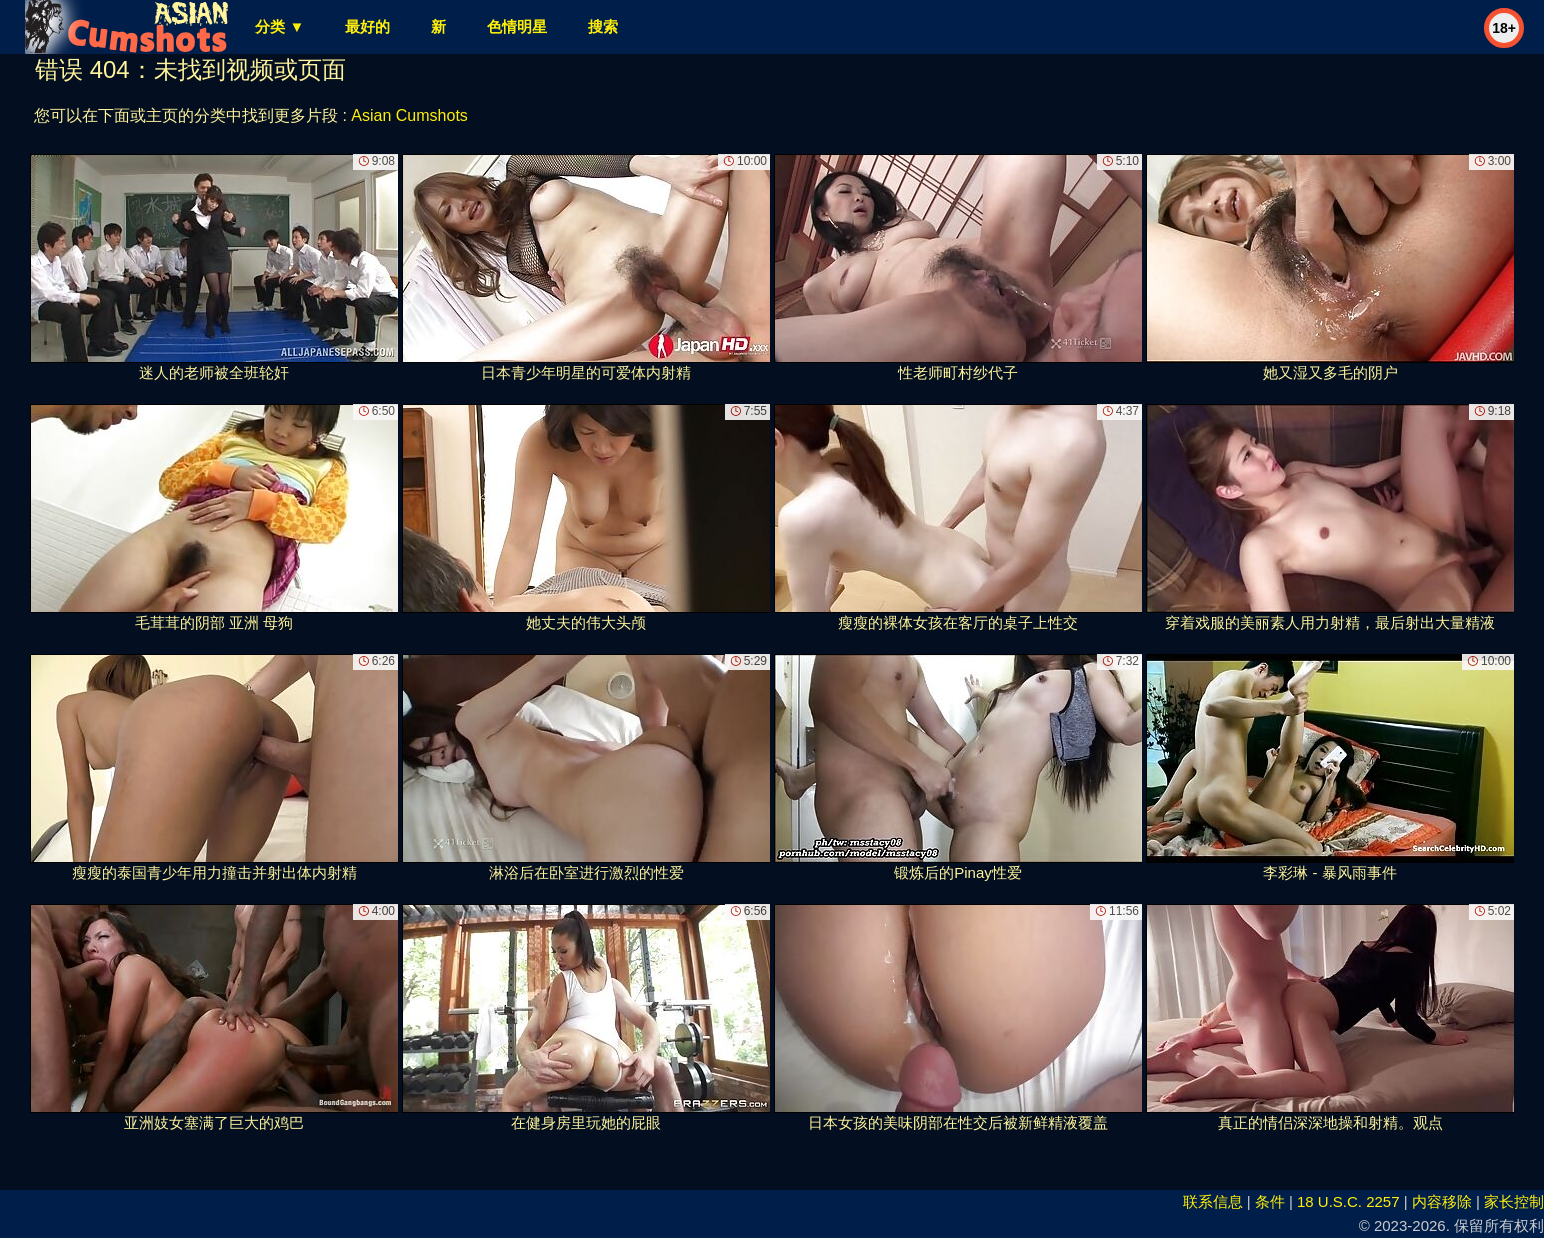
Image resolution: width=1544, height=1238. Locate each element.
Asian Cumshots (409, 115)
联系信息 (1213, 1201)
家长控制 (1514, 1201)
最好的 (367, 26)
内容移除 (1442, 1201)
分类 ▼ (279, 26)
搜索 (603, 26)
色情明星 (517, 26)
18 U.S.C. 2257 (1348, 1201)
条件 (1270, 1201)
